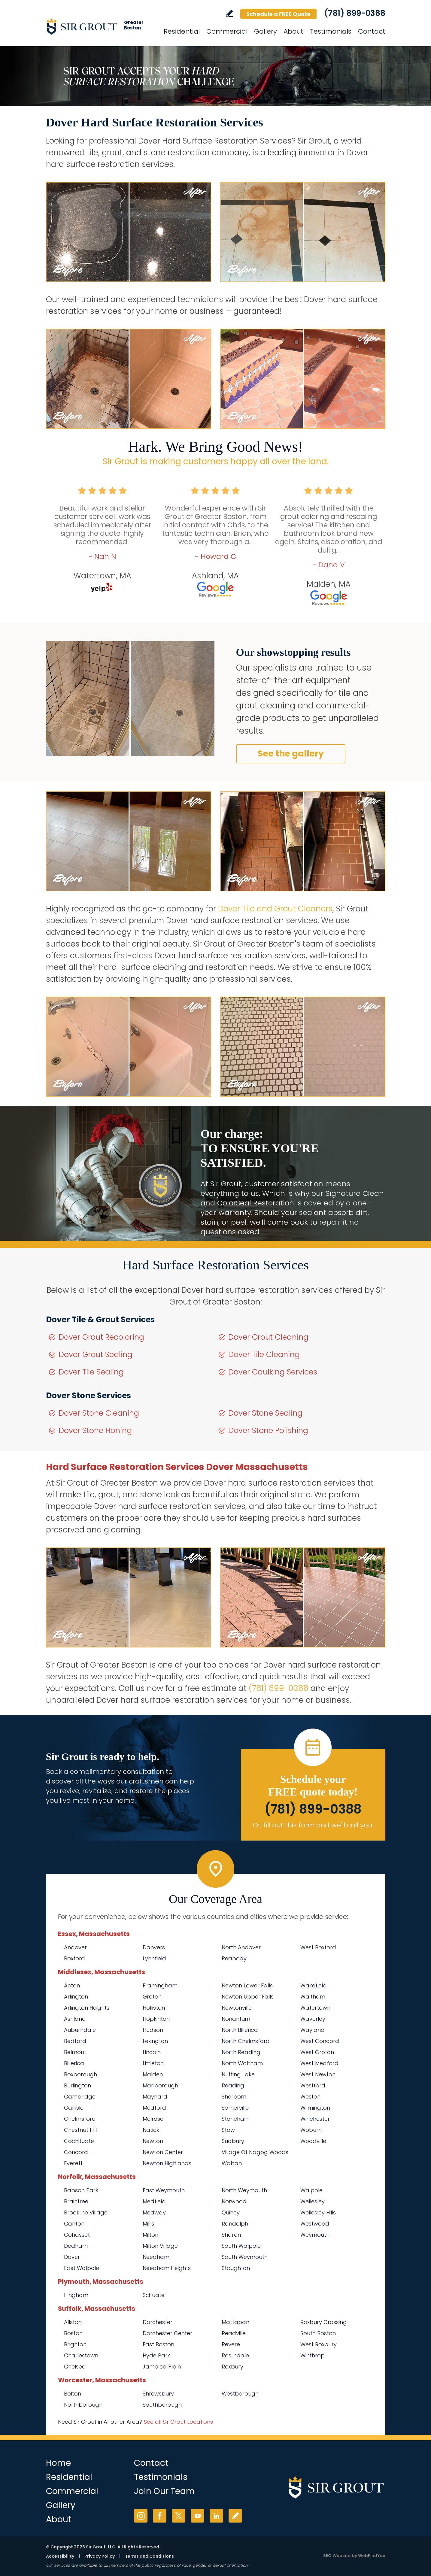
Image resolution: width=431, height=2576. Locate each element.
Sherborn (234, 2096)
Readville (234, 2333)
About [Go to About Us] (293, 31)
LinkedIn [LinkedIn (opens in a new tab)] (216, 2516)
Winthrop (312, 2355)
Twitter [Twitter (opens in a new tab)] (178, 2516)
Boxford (74, 1958)
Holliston (154, 2007)
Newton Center (163, 2152)
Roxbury (232, 2366)
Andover (75, 1947)
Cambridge (80, 2096)
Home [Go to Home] (58, 2463)
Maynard (155, 2096)
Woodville (313, 2141)
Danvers (154, 1947)
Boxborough (80, 2074)
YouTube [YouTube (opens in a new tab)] (197, 2516)
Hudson (153, 2030)
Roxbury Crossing (323, 2322)
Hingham (76, 2295)
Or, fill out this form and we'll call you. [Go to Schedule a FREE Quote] (313, 1825)
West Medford (319, 2063)
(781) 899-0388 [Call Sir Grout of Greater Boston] (354, 13)
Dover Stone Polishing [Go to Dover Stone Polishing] (268, 1430)
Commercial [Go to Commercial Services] (226, 31)
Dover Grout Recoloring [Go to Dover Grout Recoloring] (101, 1337)
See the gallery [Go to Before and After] (291, 753)
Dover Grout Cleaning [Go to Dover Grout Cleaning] (268, 1337)
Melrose (153, 2119)
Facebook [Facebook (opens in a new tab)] (159, 2516)
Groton (152, 1996)
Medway (154, 2212)
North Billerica (240, 2030)
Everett (73, 2163)
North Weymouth (244, 2190)
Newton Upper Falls (248, 1996)
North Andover (241, 1947)
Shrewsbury (158, 2393)
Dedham (76, 2246)
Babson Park (81, 2190)
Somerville (235, 2107)
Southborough (162, 2404)
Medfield (154, 2201)
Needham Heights (167, 2268)
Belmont (75, 2052)
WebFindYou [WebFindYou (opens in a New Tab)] (371, 2556)
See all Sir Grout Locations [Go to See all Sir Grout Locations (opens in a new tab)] (178, 2422)
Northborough (83, 2404)
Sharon (231, 2234)
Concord (76, 2152)
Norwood (234, 2201)
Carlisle (73, 2107)
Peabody (234, 1958)
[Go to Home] (100, 26)
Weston (310, 2096)
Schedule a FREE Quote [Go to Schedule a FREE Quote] (278, 14)
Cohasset (77, 2234)
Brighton (75, 2344)
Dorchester (157, 2322)
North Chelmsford (246, 2041)
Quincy (231, 2212)
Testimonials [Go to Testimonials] (330, 31)
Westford (312, 2085)
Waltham (312, 1996)
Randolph (235, 2223)
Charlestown (81, 2355)
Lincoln (152, 2052)
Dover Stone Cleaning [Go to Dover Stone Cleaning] (99, 1413)
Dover (72, 2257)
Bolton (72, 2393)
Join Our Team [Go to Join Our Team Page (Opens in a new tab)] (164, 2491)
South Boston (318, 2333)
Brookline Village (86, 2212)
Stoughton (236, 2268)
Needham (156, 2257)
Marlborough (160, 2085)
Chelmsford (80, 2119)
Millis (148, 2223)
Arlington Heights (86, 2007)
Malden (153, 2074)
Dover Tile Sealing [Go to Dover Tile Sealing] (91, 1372)
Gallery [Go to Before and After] (265, 31)
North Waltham (242, 2063)
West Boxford (318, 1947)
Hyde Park (156, 2355)
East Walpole (81, 2268)
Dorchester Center (167, 2333)
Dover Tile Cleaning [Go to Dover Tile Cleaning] (264, 1354)
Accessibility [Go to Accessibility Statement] (60, 2556)
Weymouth (314, 2234)
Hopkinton (156, 2019)
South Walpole (241, 2246)
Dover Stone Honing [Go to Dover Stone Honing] (95, 1430)
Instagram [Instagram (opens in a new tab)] (140, 2516)
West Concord (319, 2041)
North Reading (241, 2052)
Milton (150, 2234)
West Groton (317, 2052)
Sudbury (233, 2141)
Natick (151, 2130)
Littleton (153, 2063)
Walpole (311, 2190)
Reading (233, 2085)
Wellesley (312, 2201)
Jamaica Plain (162, 2366)
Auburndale (80, 2030)
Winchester (315, 2119)
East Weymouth (164, 2190)
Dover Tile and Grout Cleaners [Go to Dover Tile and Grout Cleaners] (275, 908)
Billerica (74, 2063)
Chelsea (75, 2366)
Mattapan (235, 2322)
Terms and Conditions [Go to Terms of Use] (149, 2556)
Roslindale (235, 2355)
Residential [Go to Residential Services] (182, 31)
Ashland (75, 2019)
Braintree (76, 2201)
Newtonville (237, 2007)
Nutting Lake (238, 2074)
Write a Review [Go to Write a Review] (229, 13)
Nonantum (236, 2019)
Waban (232, 2163)
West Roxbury (318, 2344)
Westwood (314, 2223)
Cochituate (79, 2141)
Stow (228, 2130)
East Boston (158, 2344)
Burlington (77, 2085)
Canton (74, 2223)
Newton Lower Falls (247, 1985)
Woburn (311, 2130)
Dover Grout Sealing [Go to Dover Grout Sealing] (95, 1354)
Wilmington (315, 2107)
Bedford (75, 2041)
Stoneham (236, 2119)
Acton (72, 1985)
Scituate (154, 2295)
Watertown (315, 2007)
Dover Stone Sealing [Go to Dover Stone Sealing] (265, 1413)
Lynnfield (154, 1958)
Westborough (240, 2393)
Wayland (312, 2030)
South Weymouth (245, 2257)
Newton (153, 2141)
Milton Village (160, 2246)
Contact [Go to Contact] (371, 31)
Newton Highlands (167, 2163)
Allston (73, 2322)
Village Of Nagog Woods (255, 2152)
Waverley (312, 2019)
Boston (73, 2333)
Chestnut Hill (80, 2130)
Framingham (160, 1985)
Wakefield (313, 1985)
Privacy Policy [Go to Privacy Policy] (99, 2556)
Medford (154, 2107)
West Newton (317, 2074)
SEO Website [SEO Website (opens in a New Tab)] (337, 2556)
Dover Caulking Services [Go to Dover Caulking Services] (272, 1372)
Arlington (76, 1996)
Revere (231, 2344)
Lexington (155, 2041)
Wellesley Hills (318, 2212)
